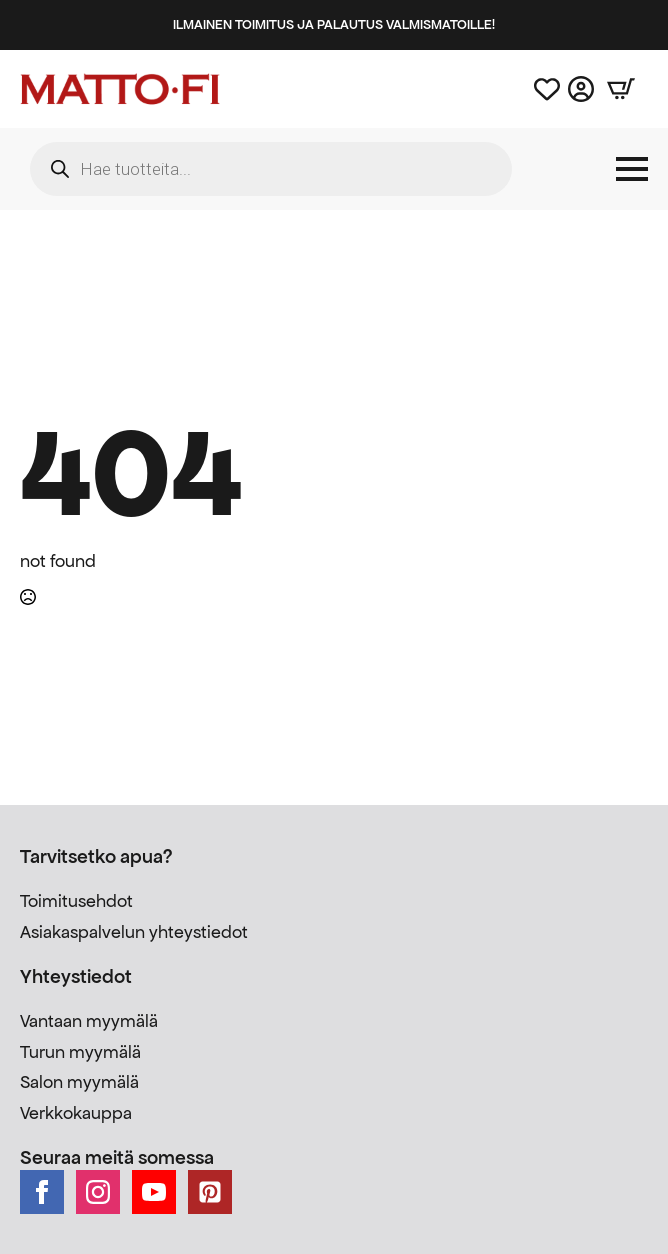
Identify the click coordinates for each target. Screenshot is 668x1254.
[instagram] (98, 1192)
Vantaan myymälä (89, 1021)
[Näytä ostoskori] (621, 89)
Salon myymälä (79, 1082)
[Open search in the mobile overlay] (271, 169)
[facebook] (42, 1192)
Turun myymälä (80, 1052)
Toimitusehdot (76, 901)
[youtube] (154, 1192)
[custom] (210, 1192)
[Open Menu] (632, 169)
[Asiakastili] (581, 89)
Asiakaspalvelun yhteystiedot (134, 932)
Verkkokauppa (76, 1113)
